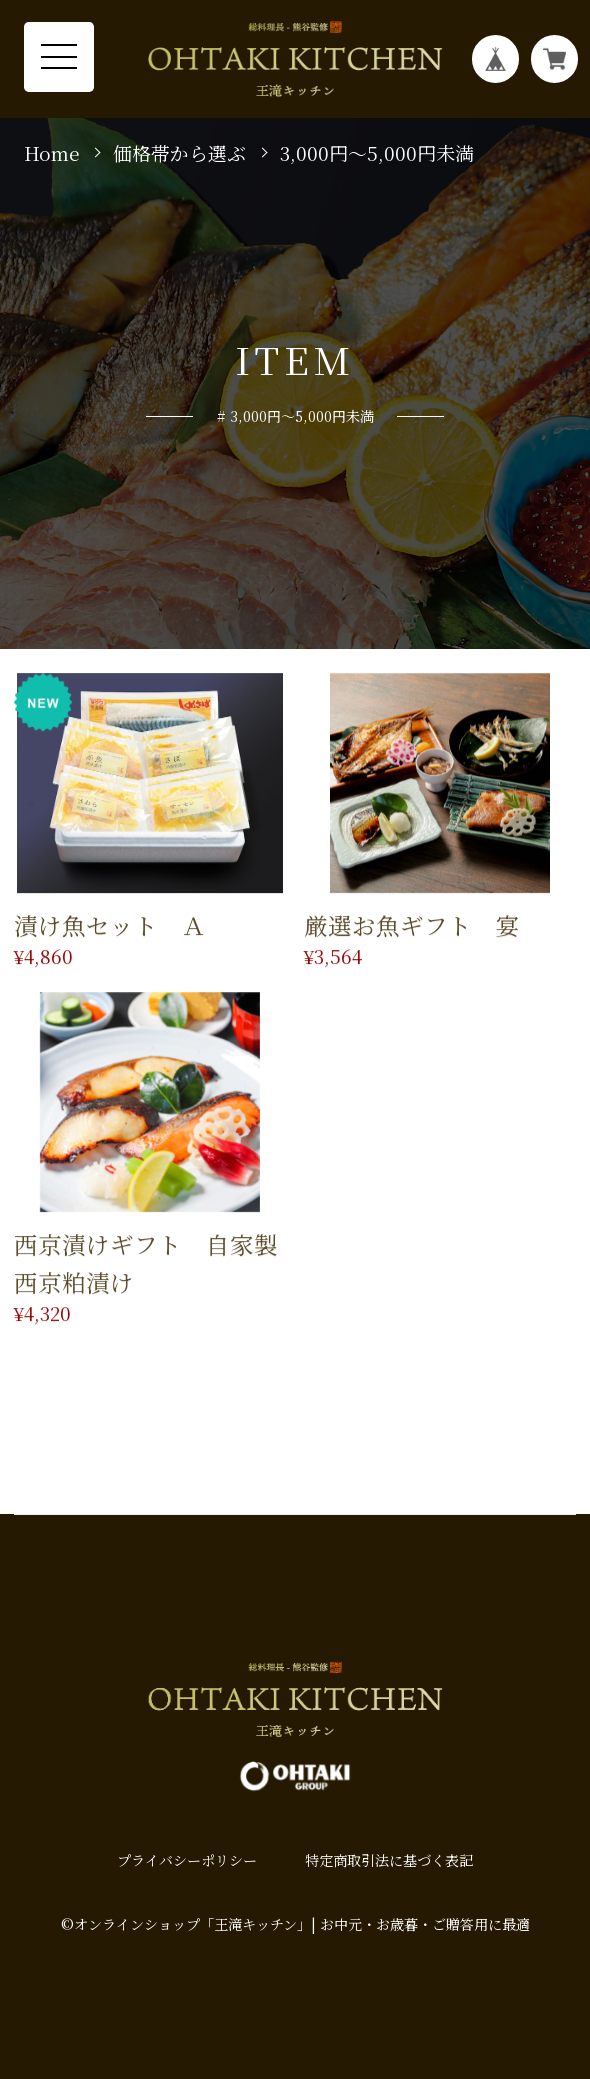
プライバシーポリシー (187, 1860)
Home (52, 153)
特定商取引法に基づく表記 (389, 1860)
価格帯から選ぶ (179, 153)
